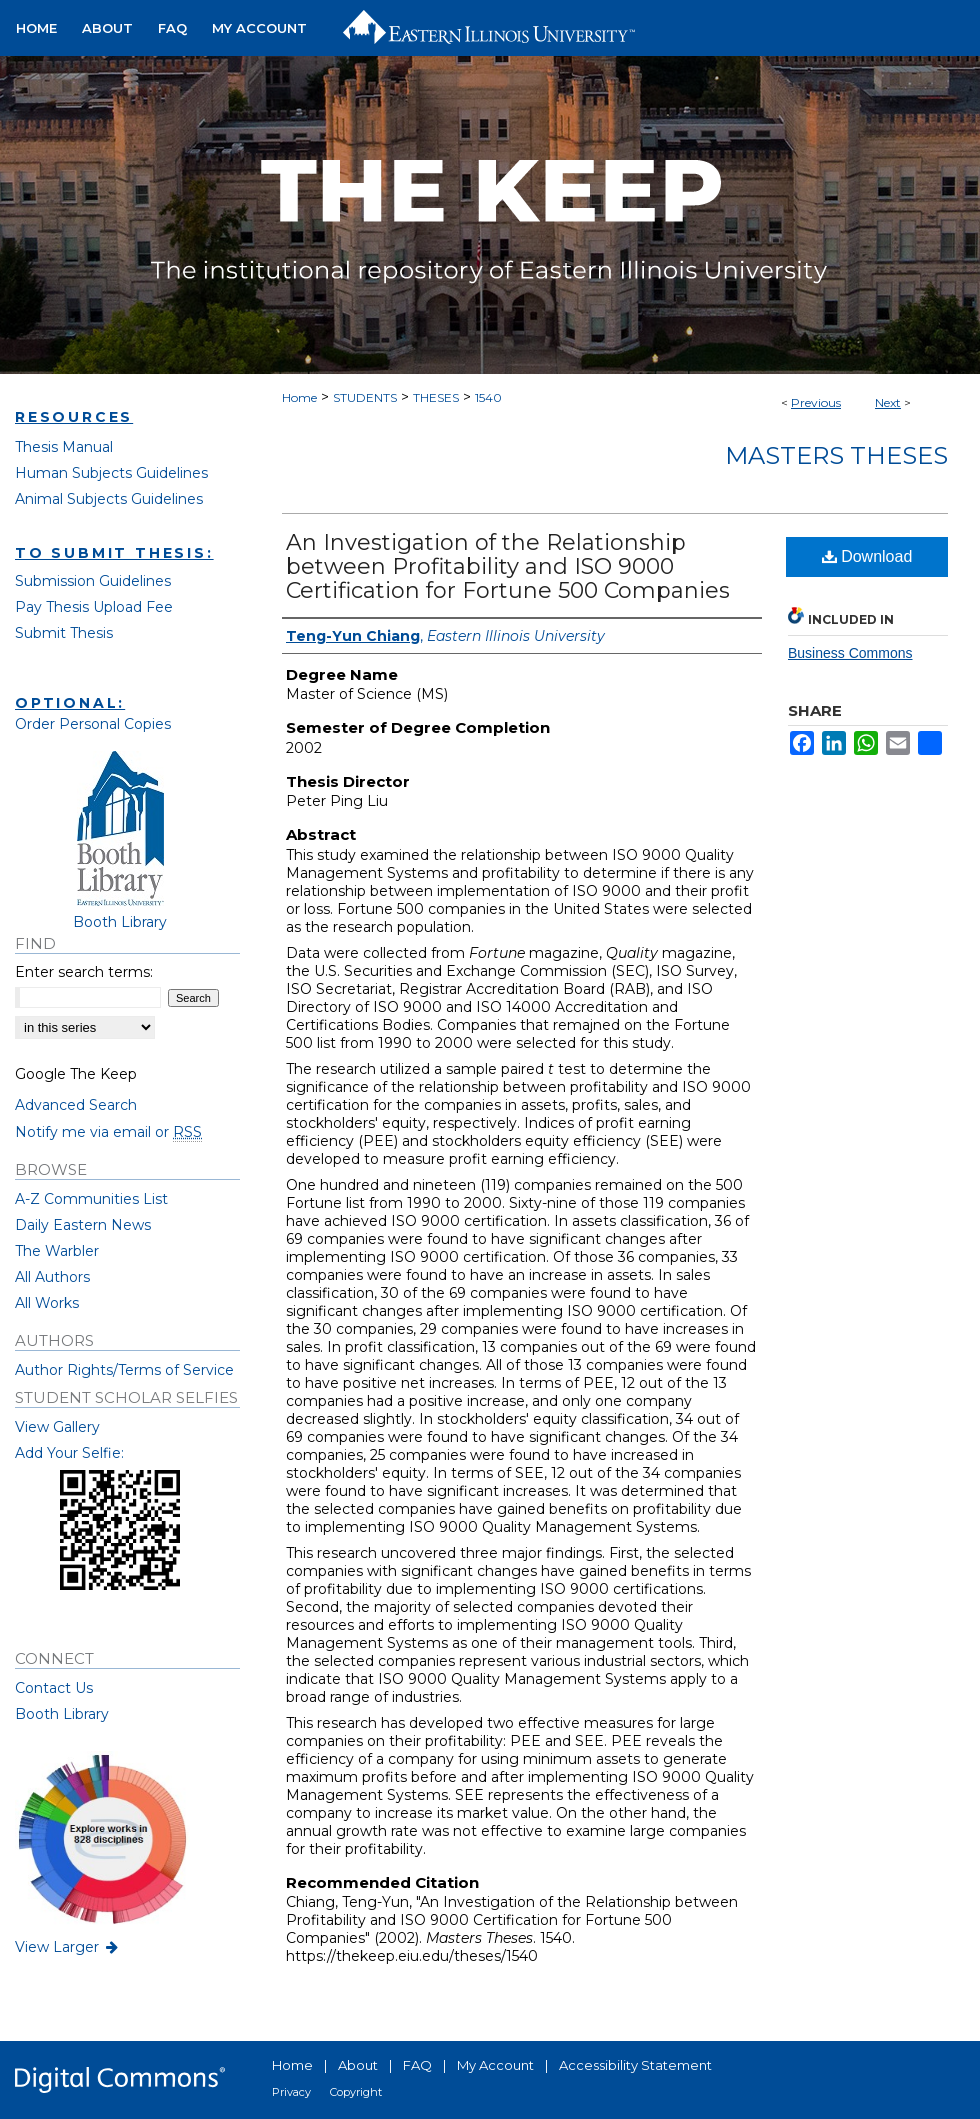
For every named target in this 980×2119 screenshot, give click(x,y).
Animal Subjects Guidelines (109, 499)
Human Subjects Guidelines (111, 473)
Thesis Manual (64, 447)
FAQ (417, 2065)
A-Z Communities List (91, 1199)
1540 (488, 397)
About (358, 2065)
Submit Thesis (64, 633)
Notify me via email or (108, 1132)
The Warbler (57, 1251)
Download (867, 556)
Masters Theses (836, 455)
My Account (495, 2065)
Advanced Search (76, 1105)
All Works (47, 1303)
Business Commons (850, 653)
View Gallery (57, 1427)
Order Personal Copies (93, 724)
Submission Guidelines (93, 581)
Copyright (356, 2092)
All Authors (52, 1277)
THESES (436, 397)
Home (299, 397)
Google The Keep (76, 1074)
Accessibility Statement (635, 2065)
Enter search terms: (84, 972)
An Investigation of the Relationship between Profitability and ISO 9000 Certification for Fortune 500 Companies (508, 566)
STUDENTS (365, 397)
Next (888, 402)
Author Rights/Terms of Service (124, 1370)
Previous (816, 402)
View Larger (68, 1947)
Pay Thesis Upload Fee (94, 607)
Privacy (291, 2092)
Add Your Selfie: (69, 1453)
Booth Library (62, 1714)
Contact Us (54, 1688)
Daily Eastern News (83, 1225)
